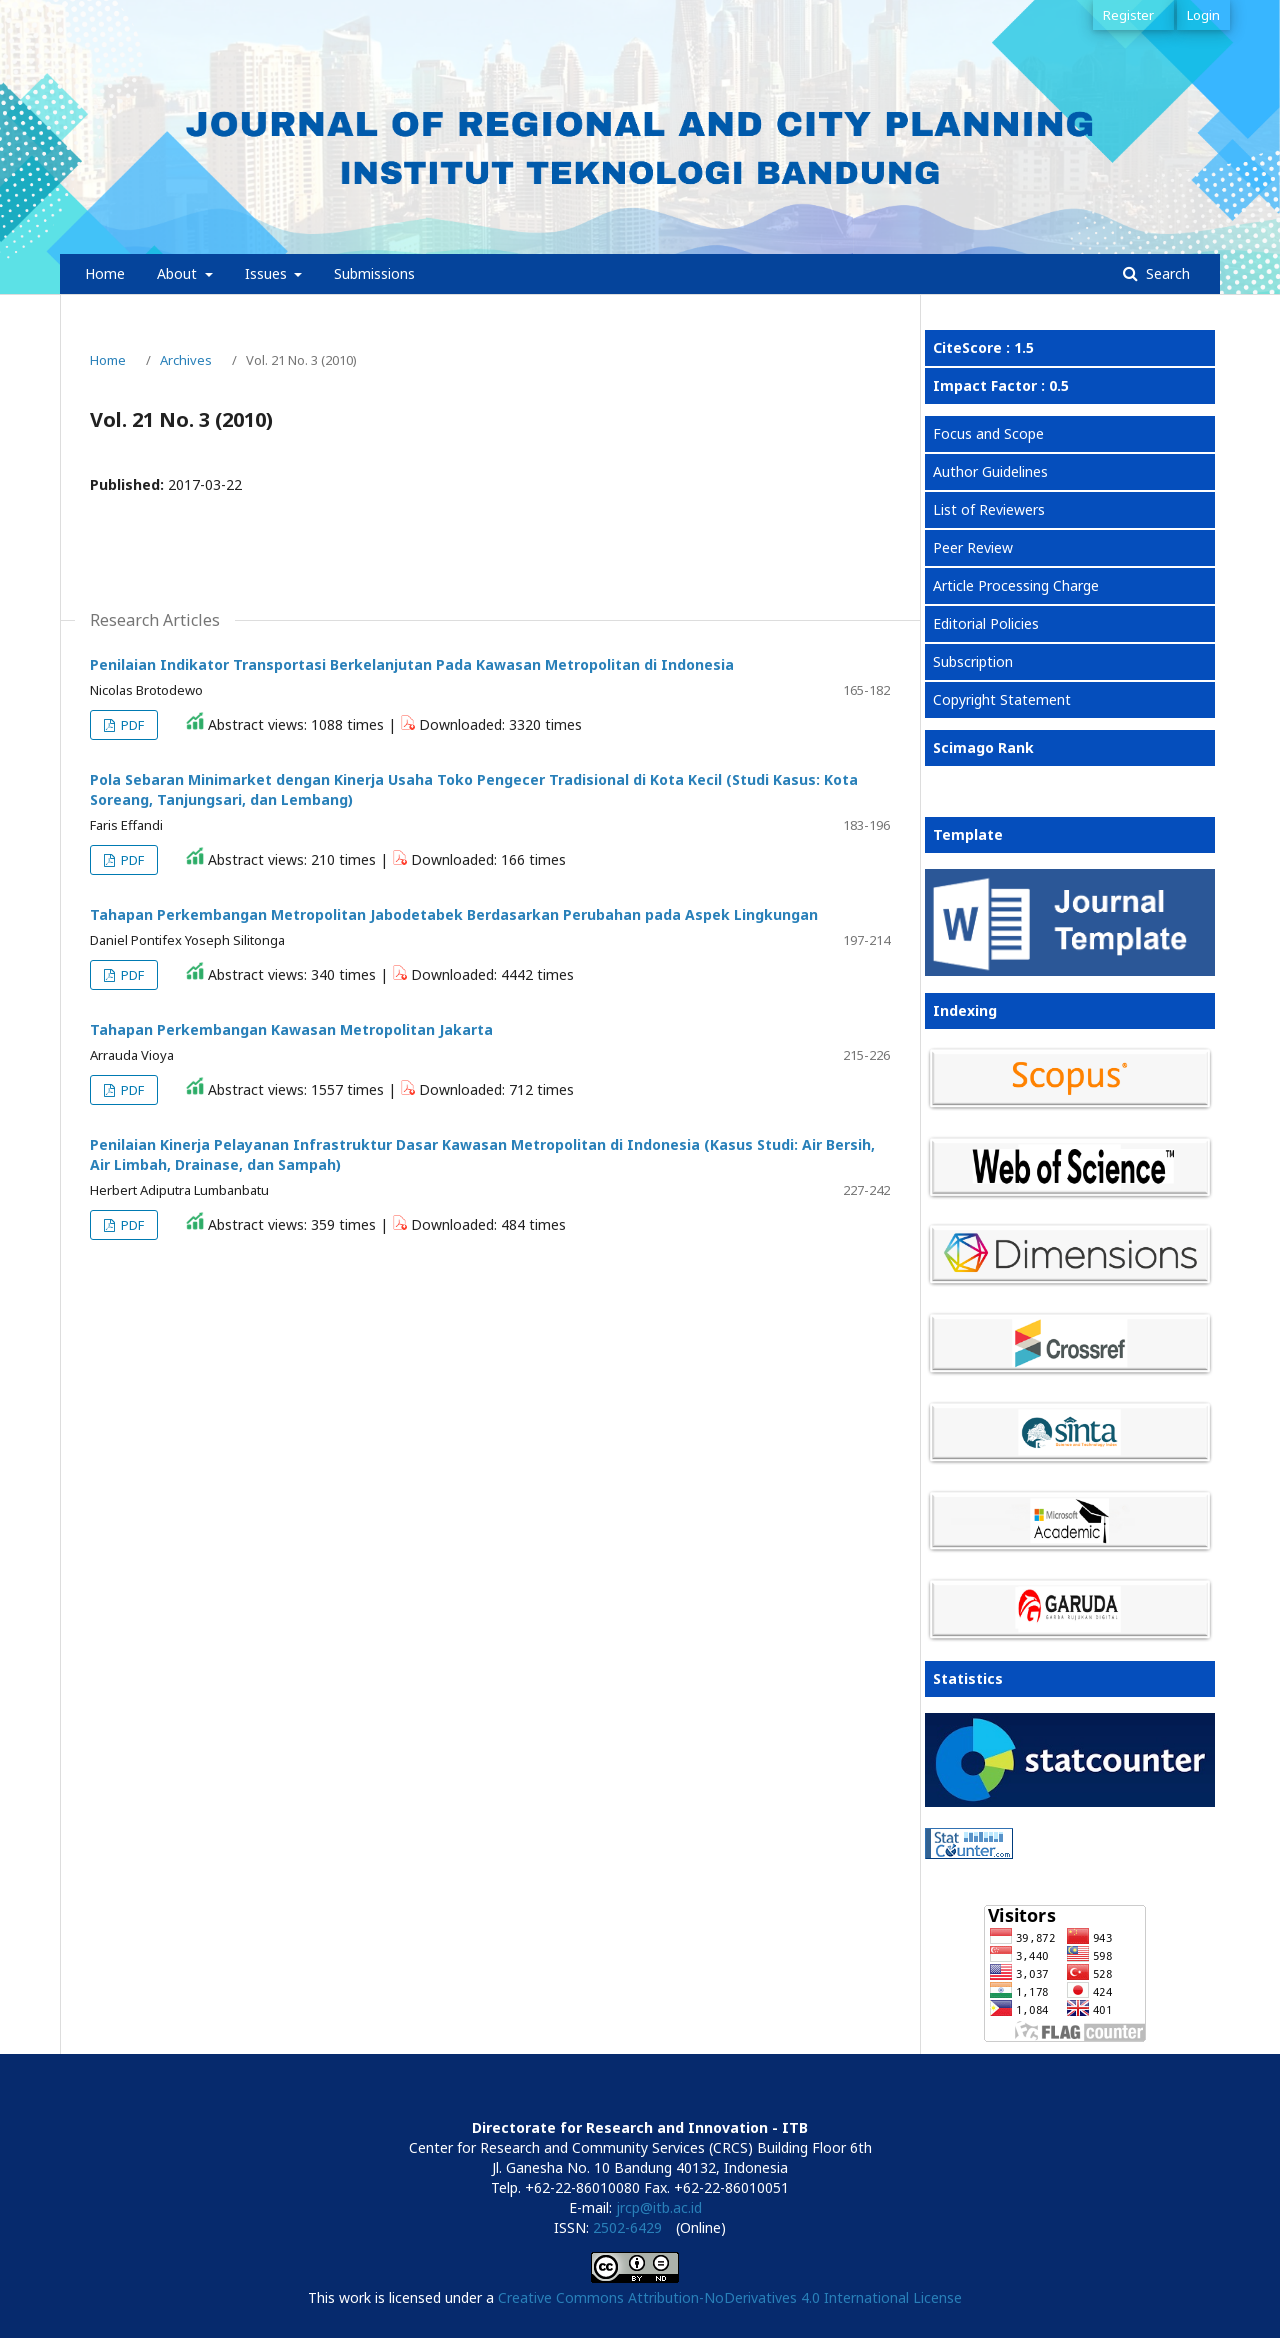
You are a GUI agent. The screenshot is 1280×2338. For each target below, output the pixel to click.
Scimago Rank (983, 747)
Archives (186, 360)
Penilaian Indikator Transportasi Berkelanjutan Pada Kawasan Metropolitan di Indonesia (412, 664)
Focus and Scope (988, 433)
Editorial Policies (986, 623)
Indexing (965, 1010)
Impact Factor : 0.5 (1001, 385)
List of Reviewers (989, 509)
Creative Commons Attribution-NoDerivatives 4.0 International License (730, 2297)
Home (105, 273)
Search (1166, 273)
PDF (131, 725)
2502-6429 (627, 2227)
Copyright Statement (1002, 699)
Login (1203, 15)
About (179, 273)
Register (1128, 15)
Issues (268, 273)
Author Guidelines (990, 471)
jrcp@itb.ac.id (659, 2207)
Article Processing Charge (1016, 585)
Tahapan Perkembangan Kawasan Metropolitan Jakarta (291, 1029)
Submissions (374, 273)
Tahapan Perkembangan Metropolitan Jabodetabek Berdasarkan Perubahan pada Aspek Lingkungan (454, 914)
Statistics (968, 1678)
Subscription (973, 661)
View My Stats (971, 1878)
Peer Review (973, 547)
